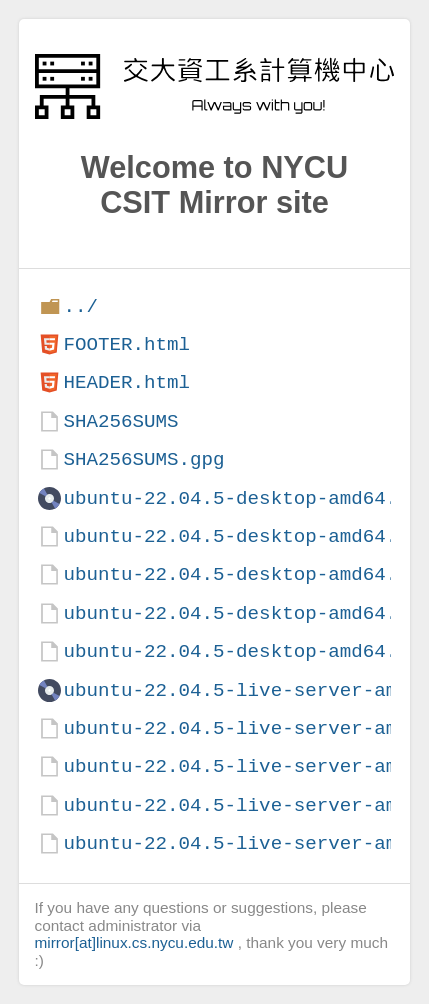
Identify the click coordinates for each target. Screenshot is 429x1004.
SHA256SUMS (120, 421)
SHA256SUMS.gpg (143, 459)
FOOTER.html (126, 344)
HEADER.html (126, 382)
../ (80, 306)
